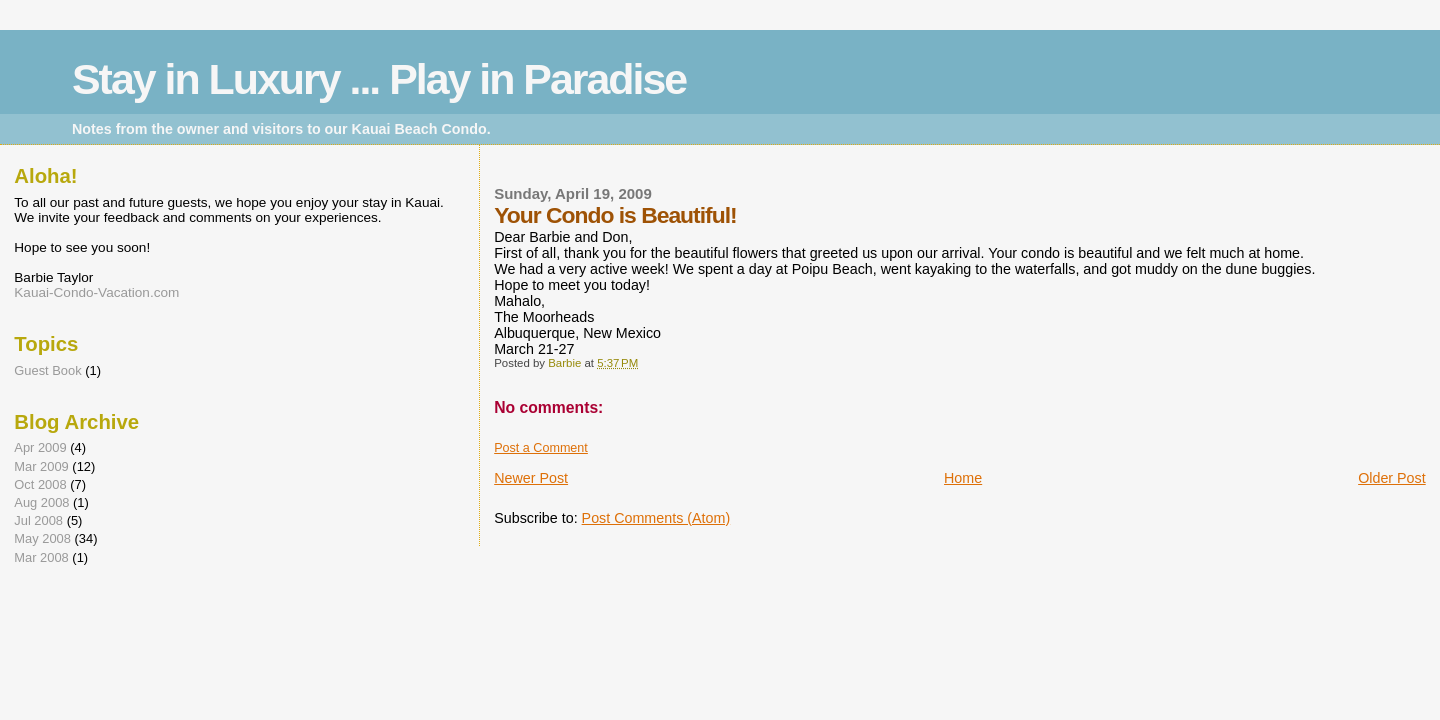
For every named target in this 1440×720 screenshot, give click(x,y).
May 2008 (42, 538)
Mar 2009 (41, 466)
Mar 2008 (41, 557)
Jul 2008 (38, 520)
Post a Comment (541, 448)
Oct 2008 (40, 484)
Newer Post (531, 478)
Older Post (1392, 478)
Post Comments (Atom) (656, 518)
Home (963, 478)
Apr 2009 (40, 447)
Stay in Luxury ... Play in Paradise (379, 79)
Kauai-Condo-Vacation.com (96, 292)
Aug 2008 (41, 502)
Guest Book (47, 370)
